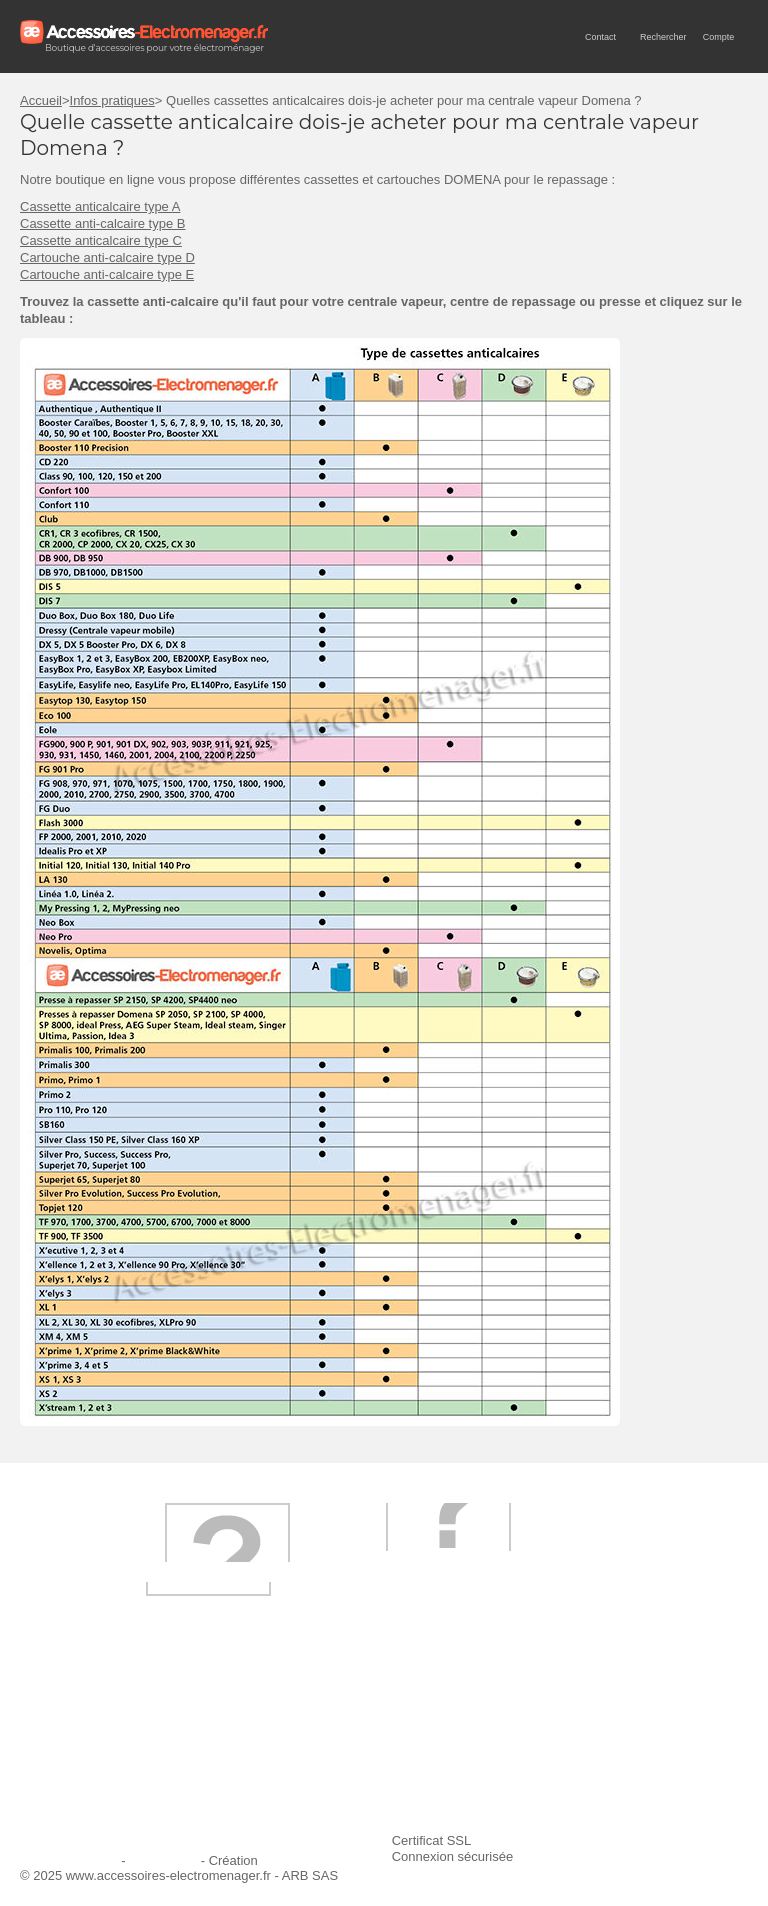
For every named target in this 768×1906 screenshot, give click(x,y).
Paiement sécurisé (333, 1749)
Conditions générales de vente (368, 1776)
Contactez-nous (77, 1803)
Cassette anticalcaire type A (100, 206)
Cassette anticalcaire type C (101, 240)
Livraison (306, 1722)
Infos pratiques (112, 100)
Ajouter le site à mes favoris (608, 1722)
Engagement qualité (90, 1776)
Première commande (92, 1749)
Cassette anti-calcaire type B (102, 223)
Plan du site (163, 1860)
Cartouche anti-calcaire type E (107, 274)
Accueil (41, 100)
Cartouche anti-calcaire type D (107, 257)
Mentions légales (69, 1860)
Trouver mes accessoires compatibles (389, 1803)
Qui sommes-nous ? (90, 1722)
